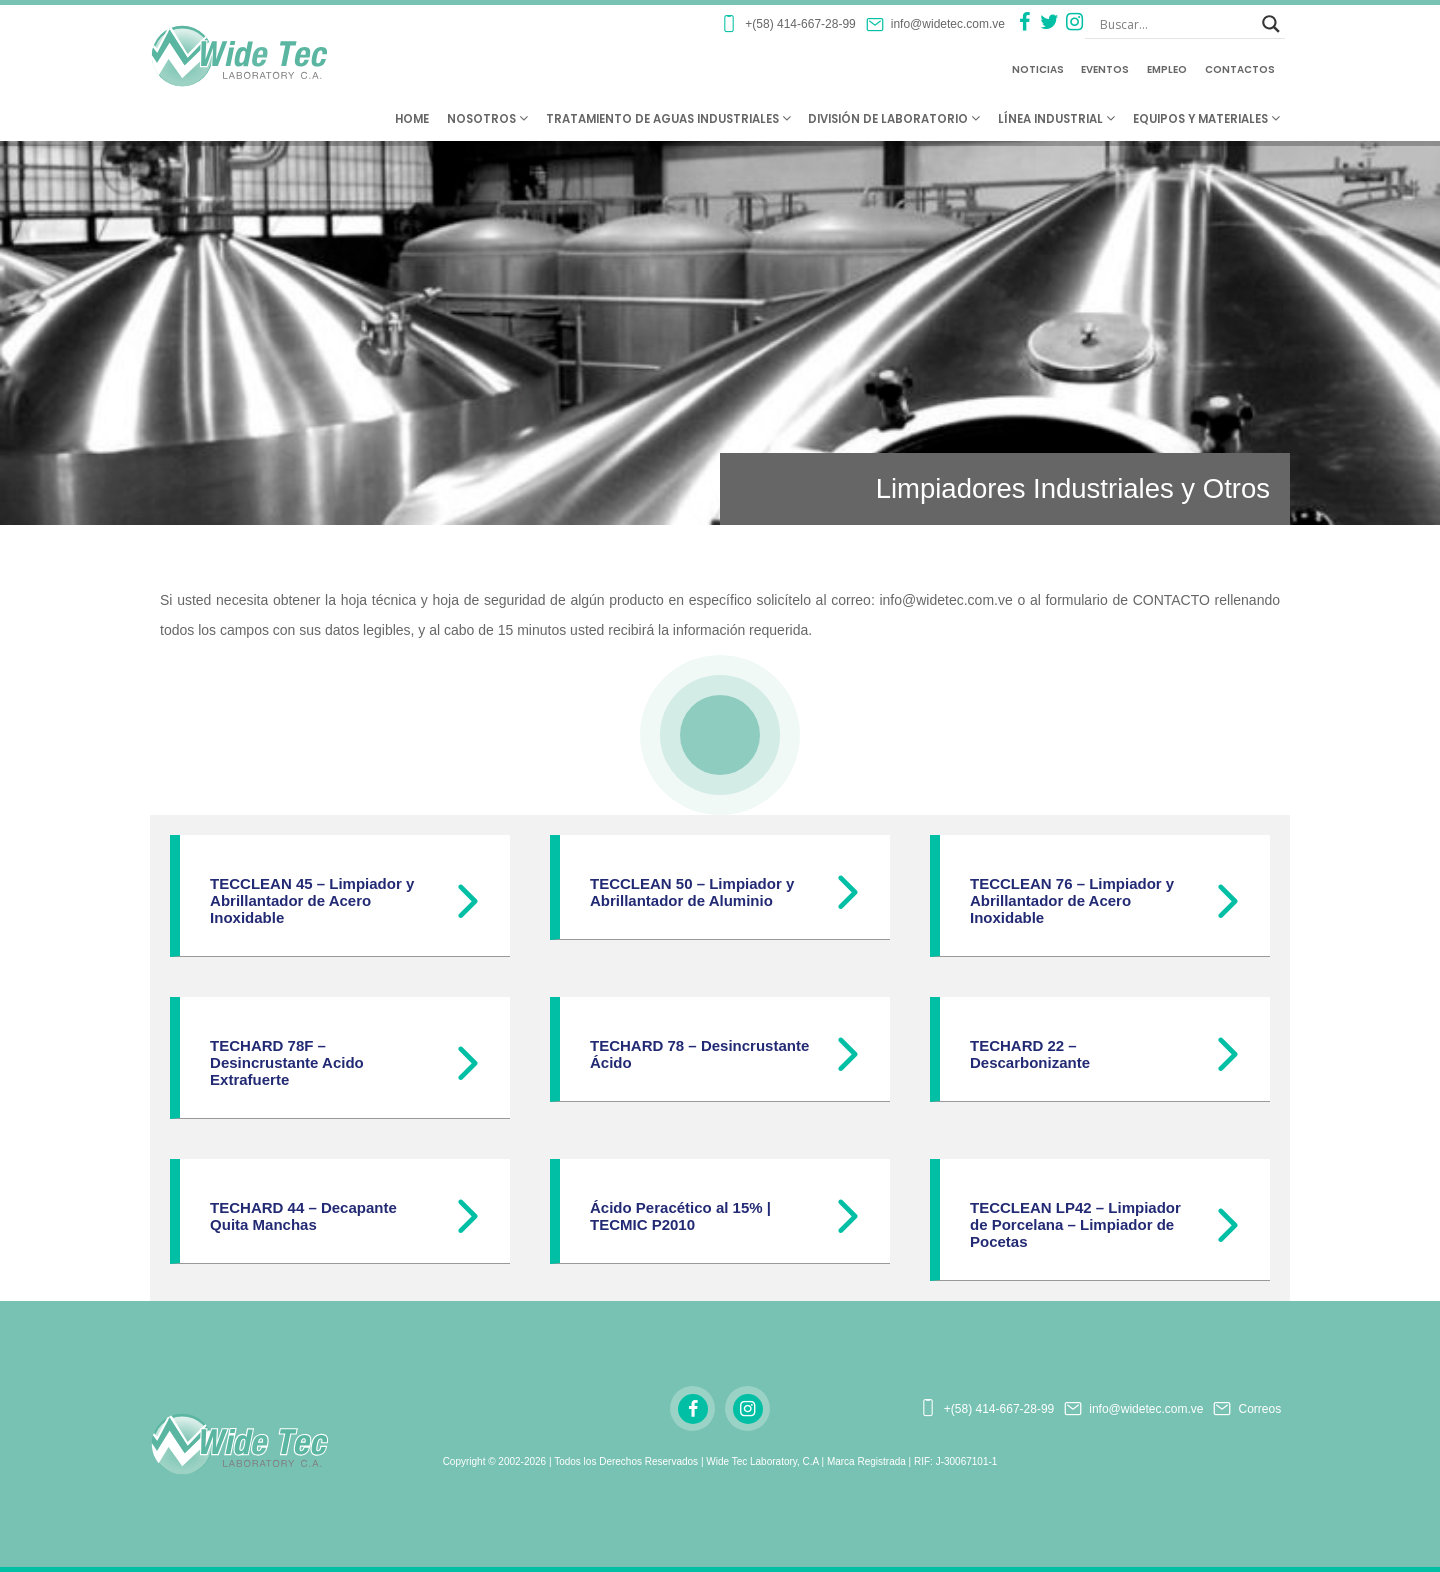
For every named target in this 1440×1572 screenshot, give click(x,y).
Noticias (1038, 69)
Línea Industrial (1056, 119)
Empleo (1167, 69)
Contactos (1240, 69)
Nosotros (487, 119)
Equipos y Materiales (1206, 119)
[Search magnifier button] (1271, 24)
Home (412, 119)
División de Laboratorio (894, 119)
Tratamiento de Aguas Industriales (668, 119)
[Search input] (1176, 24)
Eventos (1105, 69)
